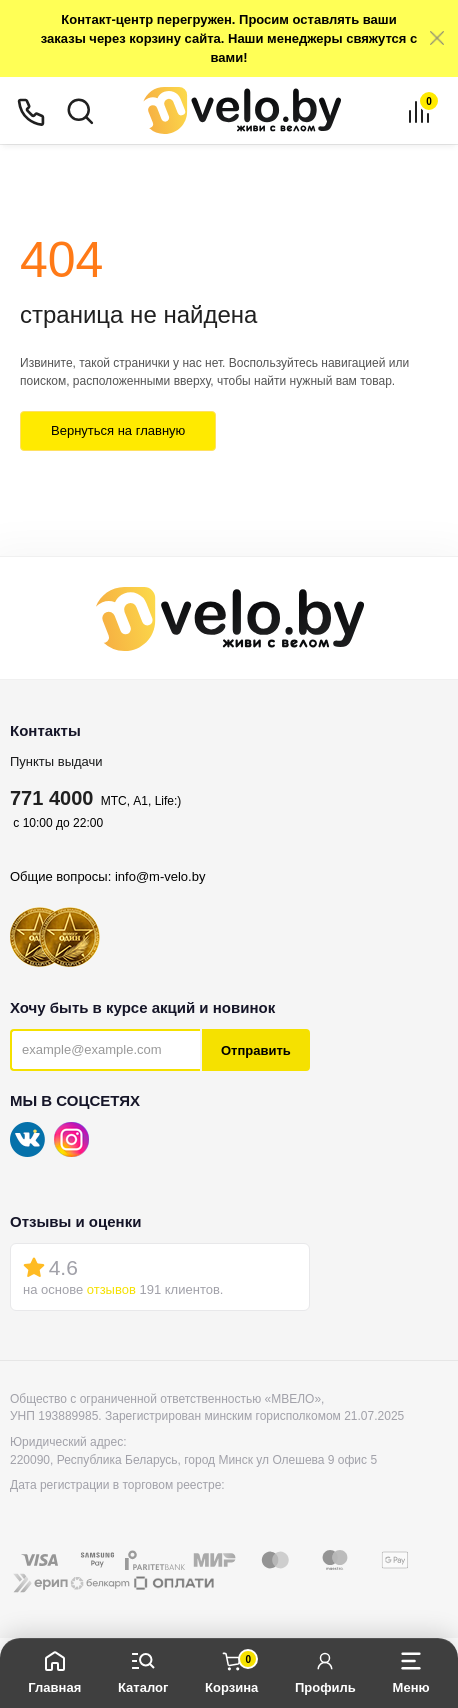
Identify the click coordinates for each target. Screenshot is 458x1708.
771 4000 (51, 798)
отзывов (111, 1289)
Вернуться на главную (118, 430)
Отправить (256, 1050)
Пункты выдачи (56, 761)
